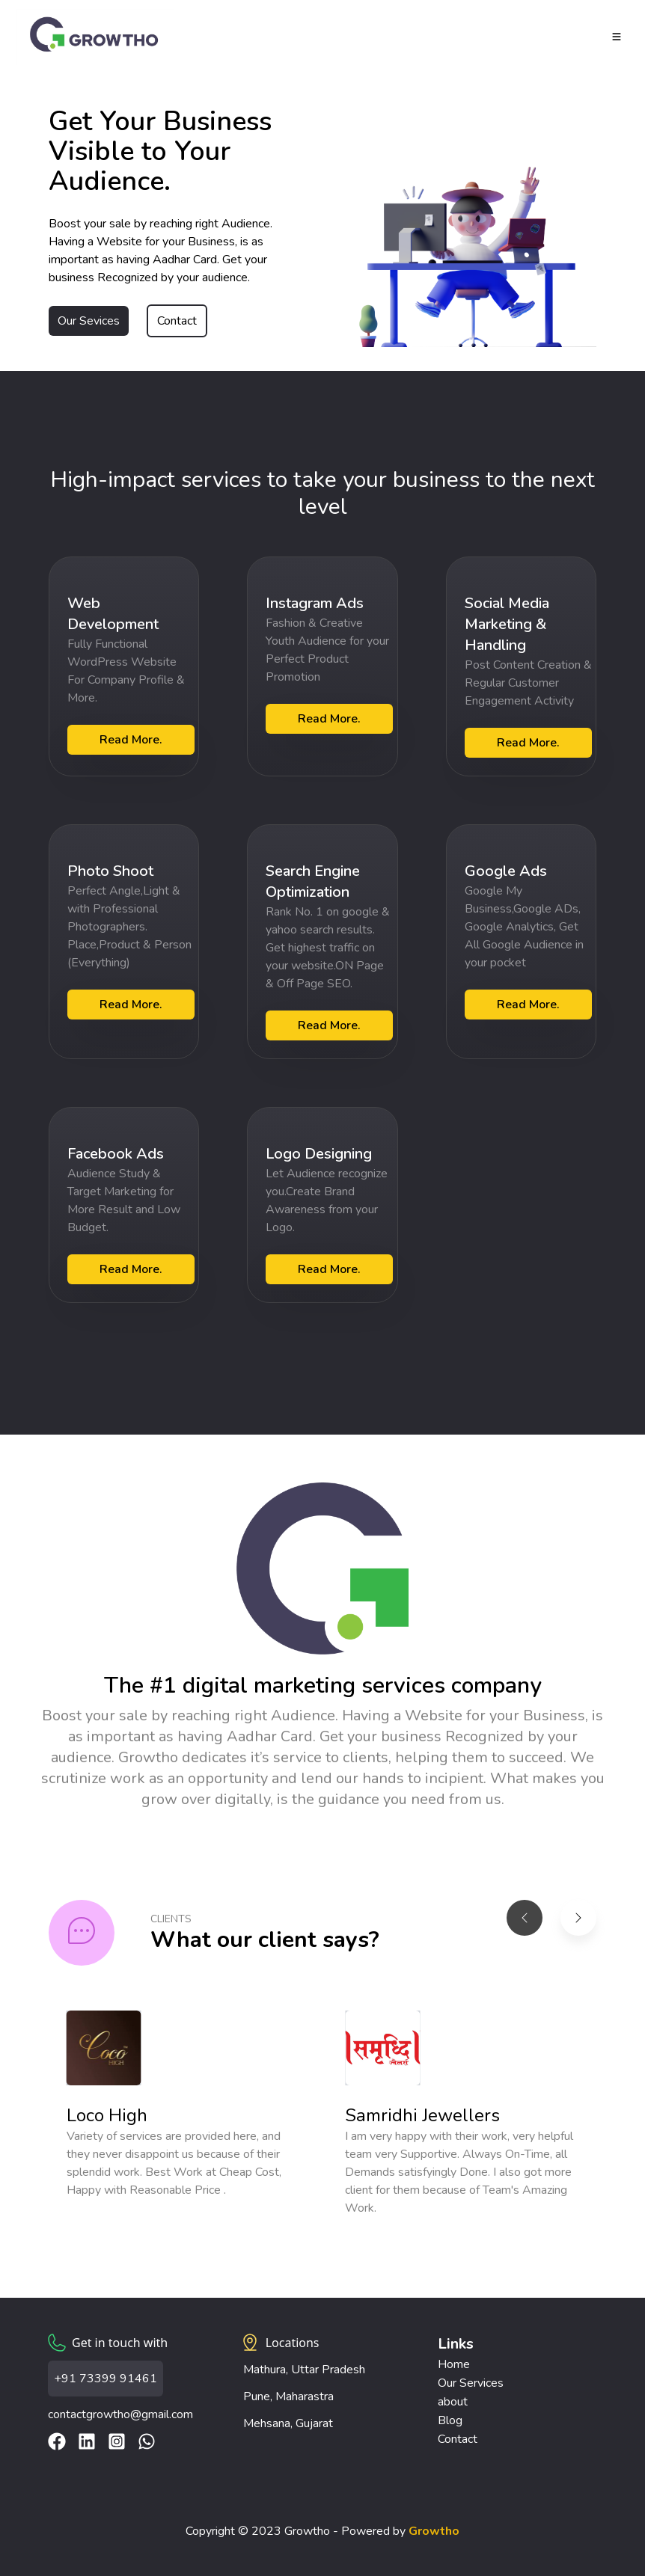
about (453, 2401)
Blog (450, 2420)
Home (454, 2364)
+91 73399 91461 (105, 2378)
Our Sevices (89, 321)
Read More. (131, 740)
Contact (177, 321)
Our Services (471, 2383)
